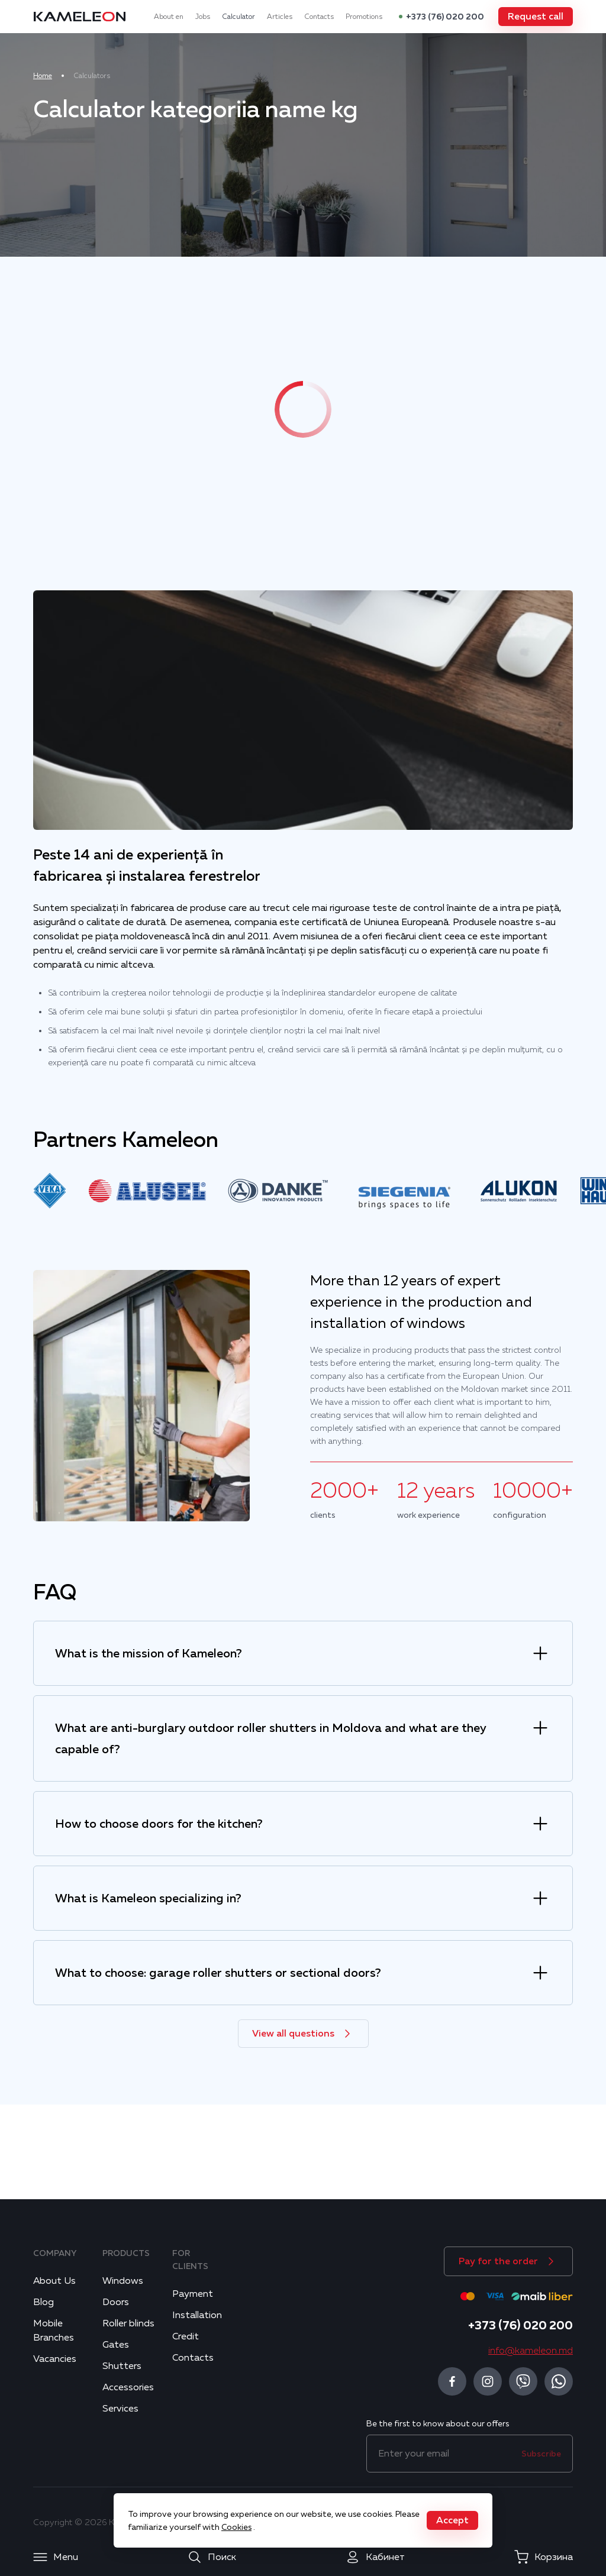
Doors (115, 2302)
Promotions (364, 16)
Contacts (319, 16)
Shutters (121, 2366)
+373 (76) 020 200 (445, 16)
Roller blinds (128, 2323)
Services (120, 2408)
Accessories (128, 2387)
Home (42, 76)
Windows (122, 2281)
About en (168, 16)
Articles (279, 16)
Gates (115, 2344)
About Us (54, 2281)
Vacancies (54, 2359)
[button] (535, 16)
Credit (185, 2336)
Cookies (236, 2527)
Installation (197, 2315)
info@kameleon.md (530, 2350)
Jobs (202, 16)
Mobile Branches (53, 2330)
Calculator (238, 16)
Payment (192, 2294)
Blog (43, 2302)
